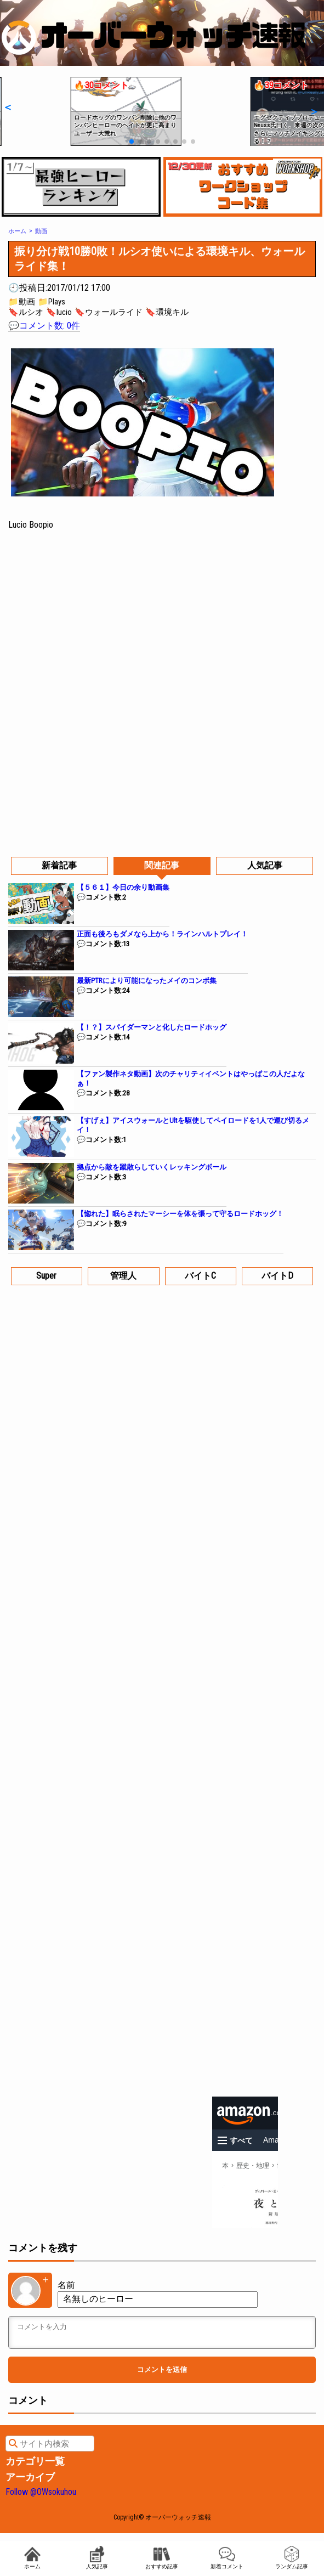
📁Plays (51, 302)
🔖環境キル (167, 312)
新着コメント (227, 2557)
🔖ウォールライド (109, 312)
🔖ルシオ (25, 312)
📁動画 (21, 302)
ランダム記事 (291, 2557)
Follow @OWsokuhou (40, 2492)
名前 (66, 2285)
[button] (7, 107)
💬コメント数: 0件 (44, 325)
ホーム (32, 2557)
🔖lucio (59, 312)
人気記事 (97, 2557)
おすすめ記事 (161, 2557)
